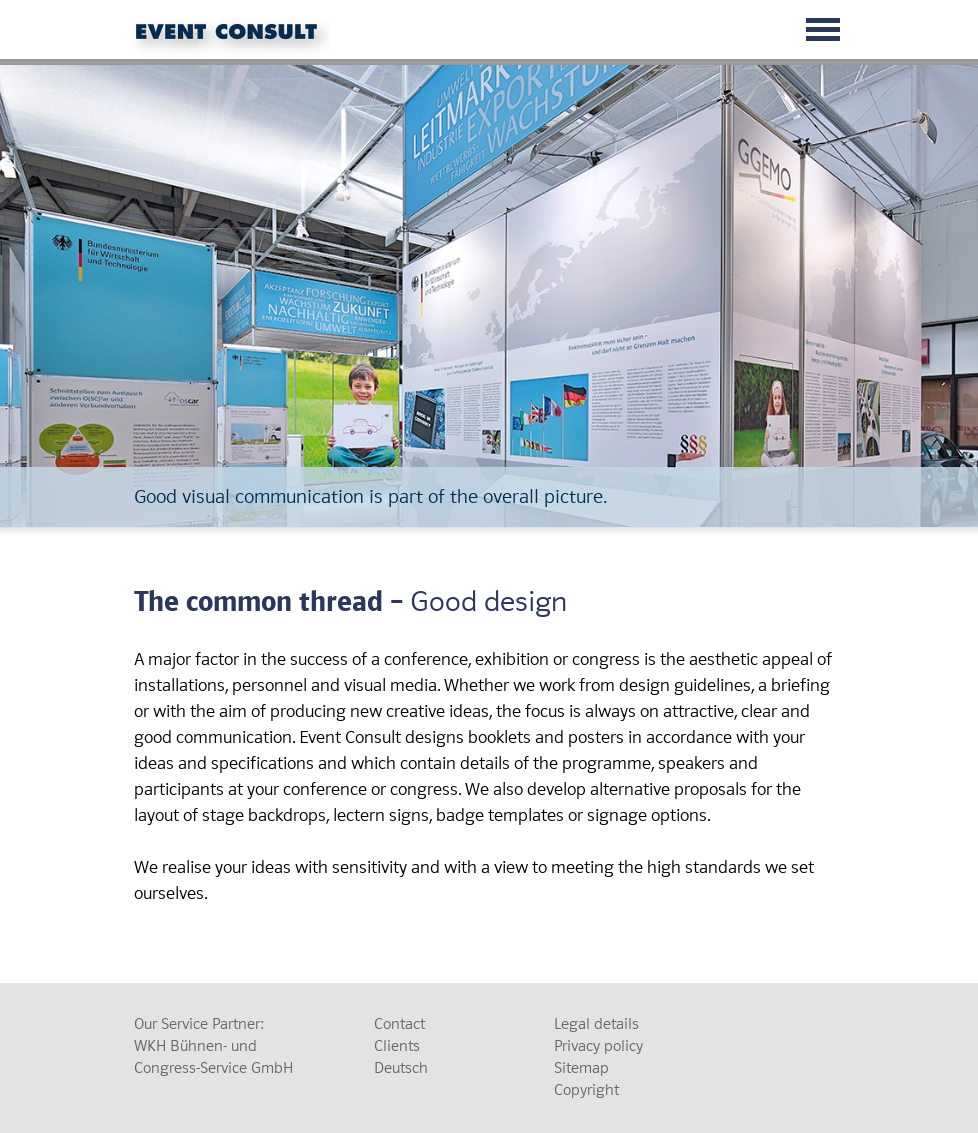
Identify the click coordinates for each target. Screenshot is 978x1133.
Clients (397, 1046)
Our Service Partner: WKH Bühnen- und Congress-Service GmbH (213, 1046)
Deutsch (401, 1068)
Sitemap (581, 1068)
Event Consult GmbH (234, 38)
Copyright (586, 1090)
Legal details (596, 1024)
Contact (399, 1024)
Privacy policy (598, 1046)
